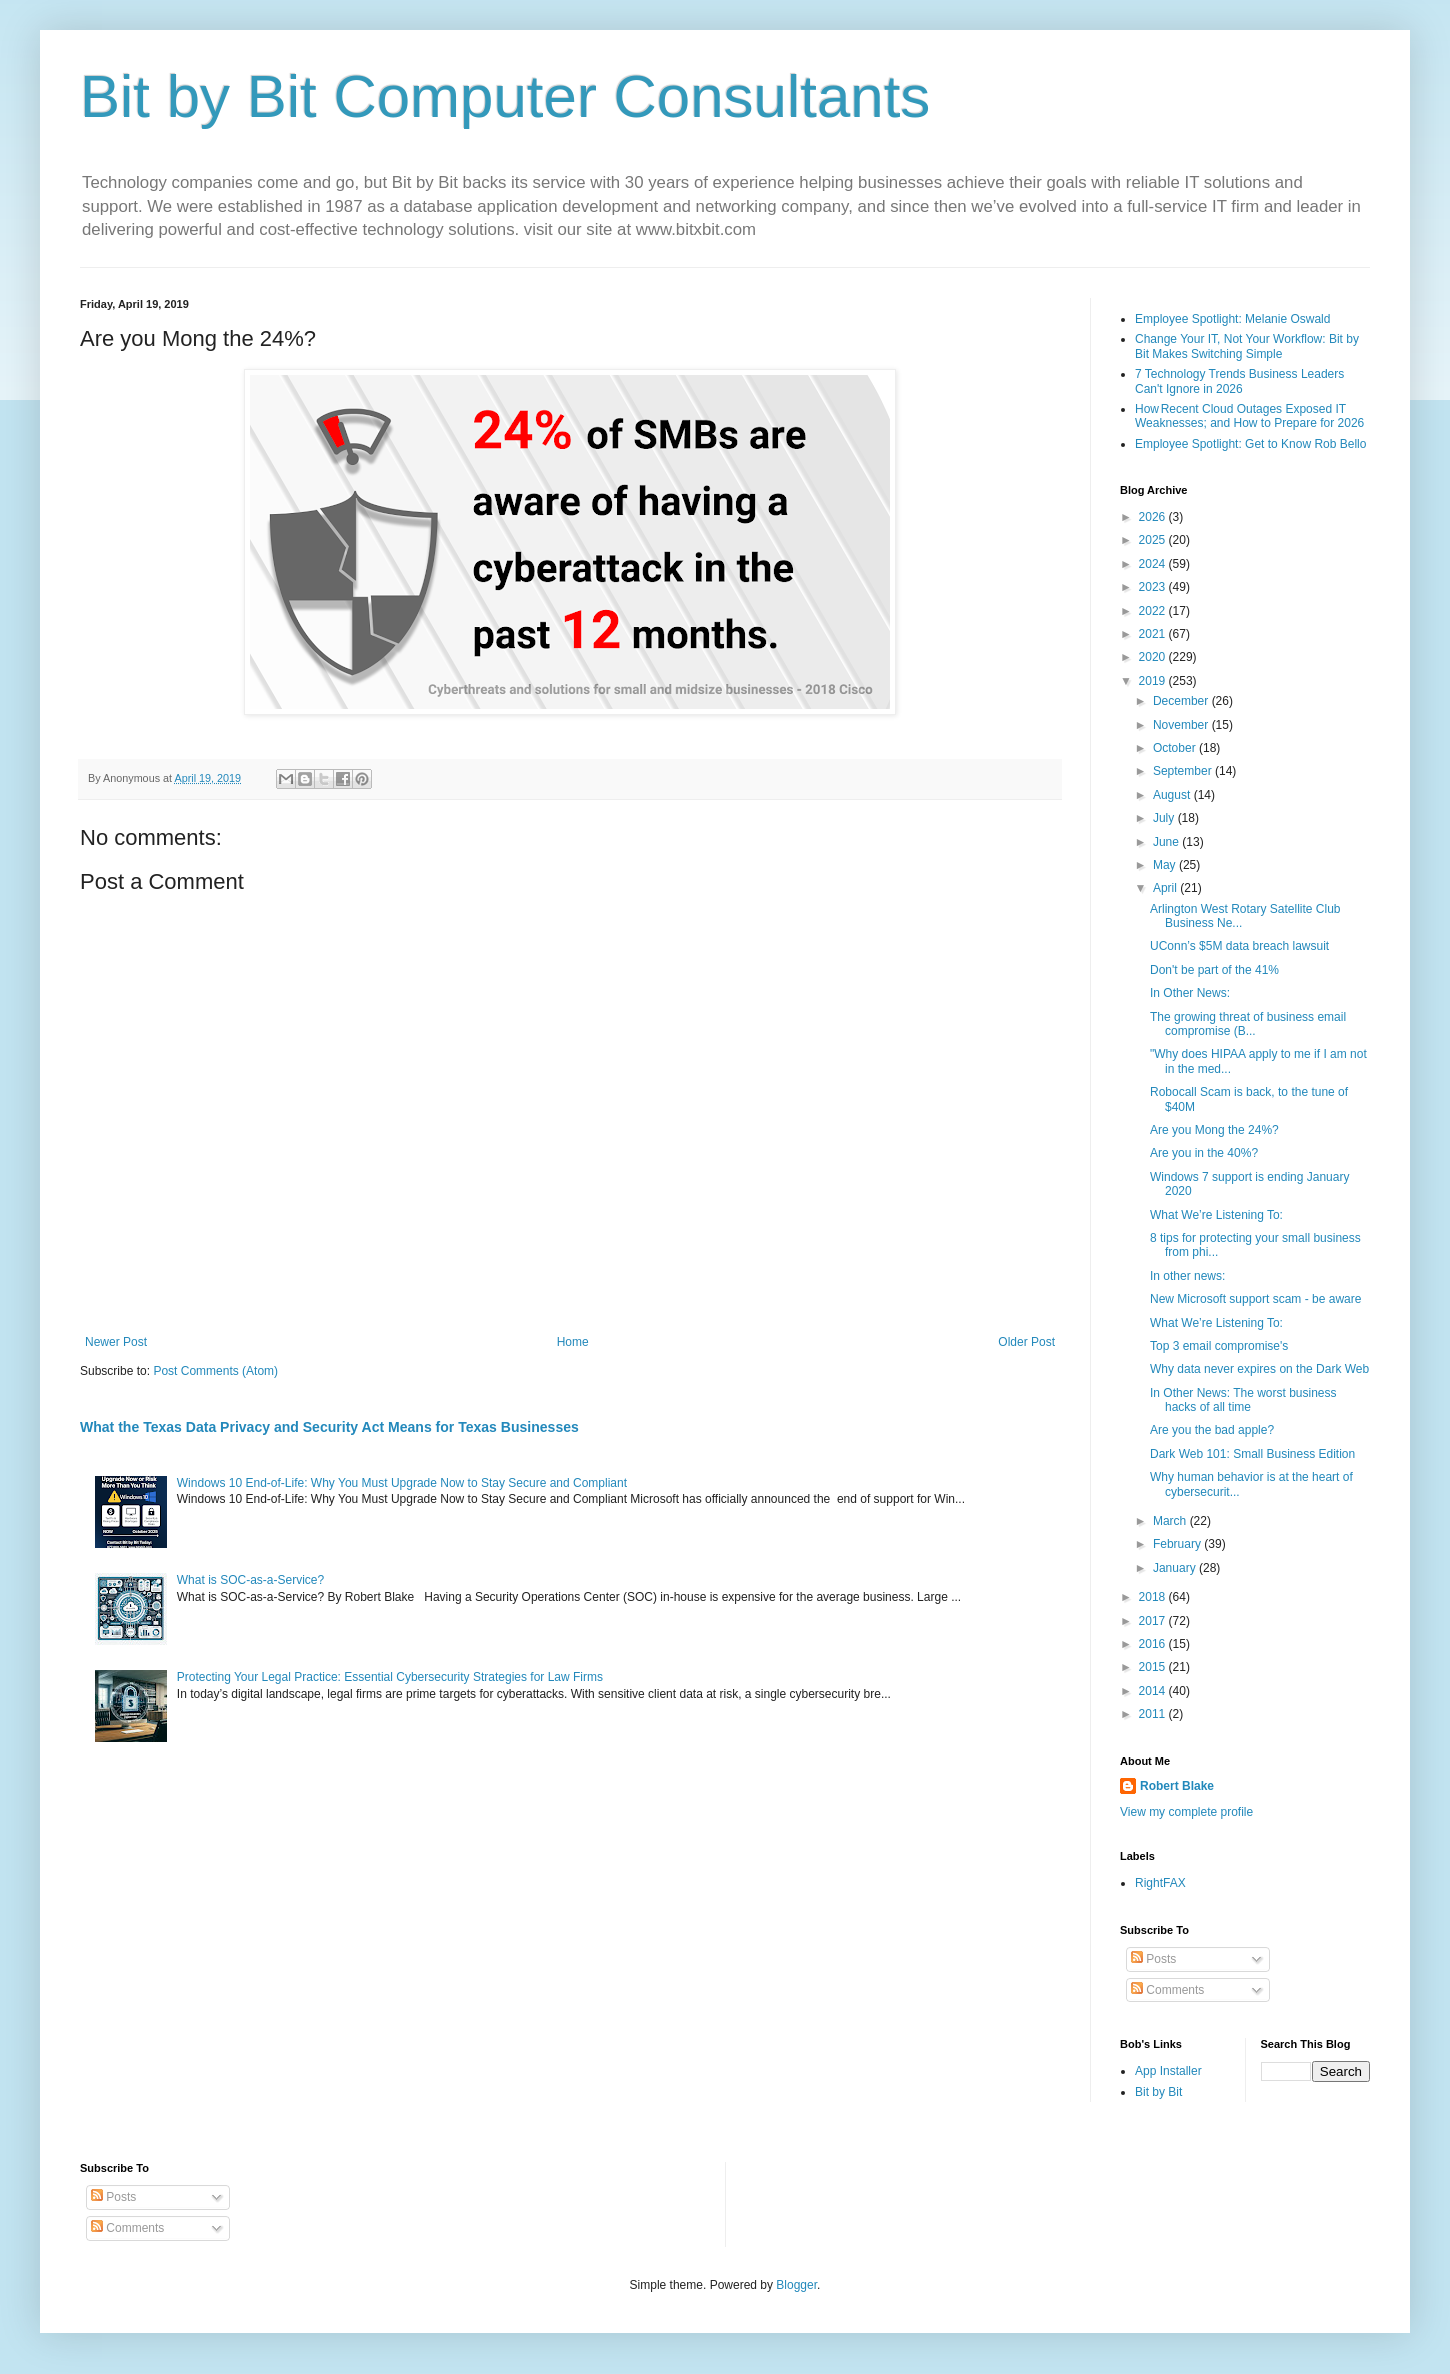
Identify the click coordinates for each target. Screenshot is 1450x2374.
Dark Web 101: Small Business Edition (1252, 1454)
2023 (1154, 587)
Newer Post (116, 1342)
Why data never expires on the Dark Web (1259, 1369)
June (1167, 842)
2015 (1154, 1667)
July (1165, 818)
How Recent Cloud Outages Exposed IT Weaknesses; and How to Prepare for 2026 (1249, 416)
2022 (1154, 611)
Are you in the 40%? (1204, 1153)
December (1182, 701)
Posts (1153, 1959)
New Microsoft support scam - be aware (1255, 1299)
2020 (1154, 657)
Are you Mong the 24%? (1214, 1130)
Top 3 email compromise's (1219, 1346)
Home (573, 1342)
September (1184, 771)
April (1166, 888)
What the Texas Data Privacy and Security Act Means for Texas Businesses (329, 1427)
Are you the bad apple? (1212, 1430)
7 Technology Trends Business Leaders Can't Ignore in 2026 (1239, 381)
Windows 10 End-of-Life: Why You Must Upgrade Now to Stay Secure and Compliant (402, 1483)
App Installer (1168, 2071)
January (1176, 1568)
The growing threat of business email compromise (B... (1248, 1024)
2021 (1154, 634)
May (1166, 865)
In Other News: (1190, 993)
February (1178, 1544)
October (1176, 748)
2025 (1154, 540)
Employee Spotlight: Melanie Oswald (1232, 319)
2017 (1154, 1621)
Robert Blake (1177, 1786)
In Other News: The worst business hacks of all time (1243, 1400)
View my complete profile (1186, 1812)
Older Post (1026, 1342)
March (1171, 1521)
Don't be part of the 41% (1214, 970)
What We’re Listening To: (1216, 1215)
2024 (1154, 564)
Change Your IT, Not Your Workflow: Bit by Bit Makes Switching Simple (1247, 346)
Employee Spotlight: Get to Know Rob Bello (1250, 444)
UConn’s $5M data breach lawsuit (1239, 946)
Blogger (796, 2285)
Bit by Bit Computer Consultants (505, 96)
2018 (1154, 1597)
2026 (1154, 517)
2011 (1154, 1714)
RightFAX (1160, 1883)
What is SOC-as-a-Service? (250, 1580)
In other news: (1187, 1276)
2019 (1154, 681)
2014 (1154, 1691)
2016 (1154, 1644)
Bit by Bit (1158, 2092)
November (1182, 725)
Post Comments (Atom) (215, 1371)
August (1173, 795)
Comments (1167, 1990)
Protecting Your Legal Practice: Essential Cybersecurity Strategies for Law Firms (390, 1677)
